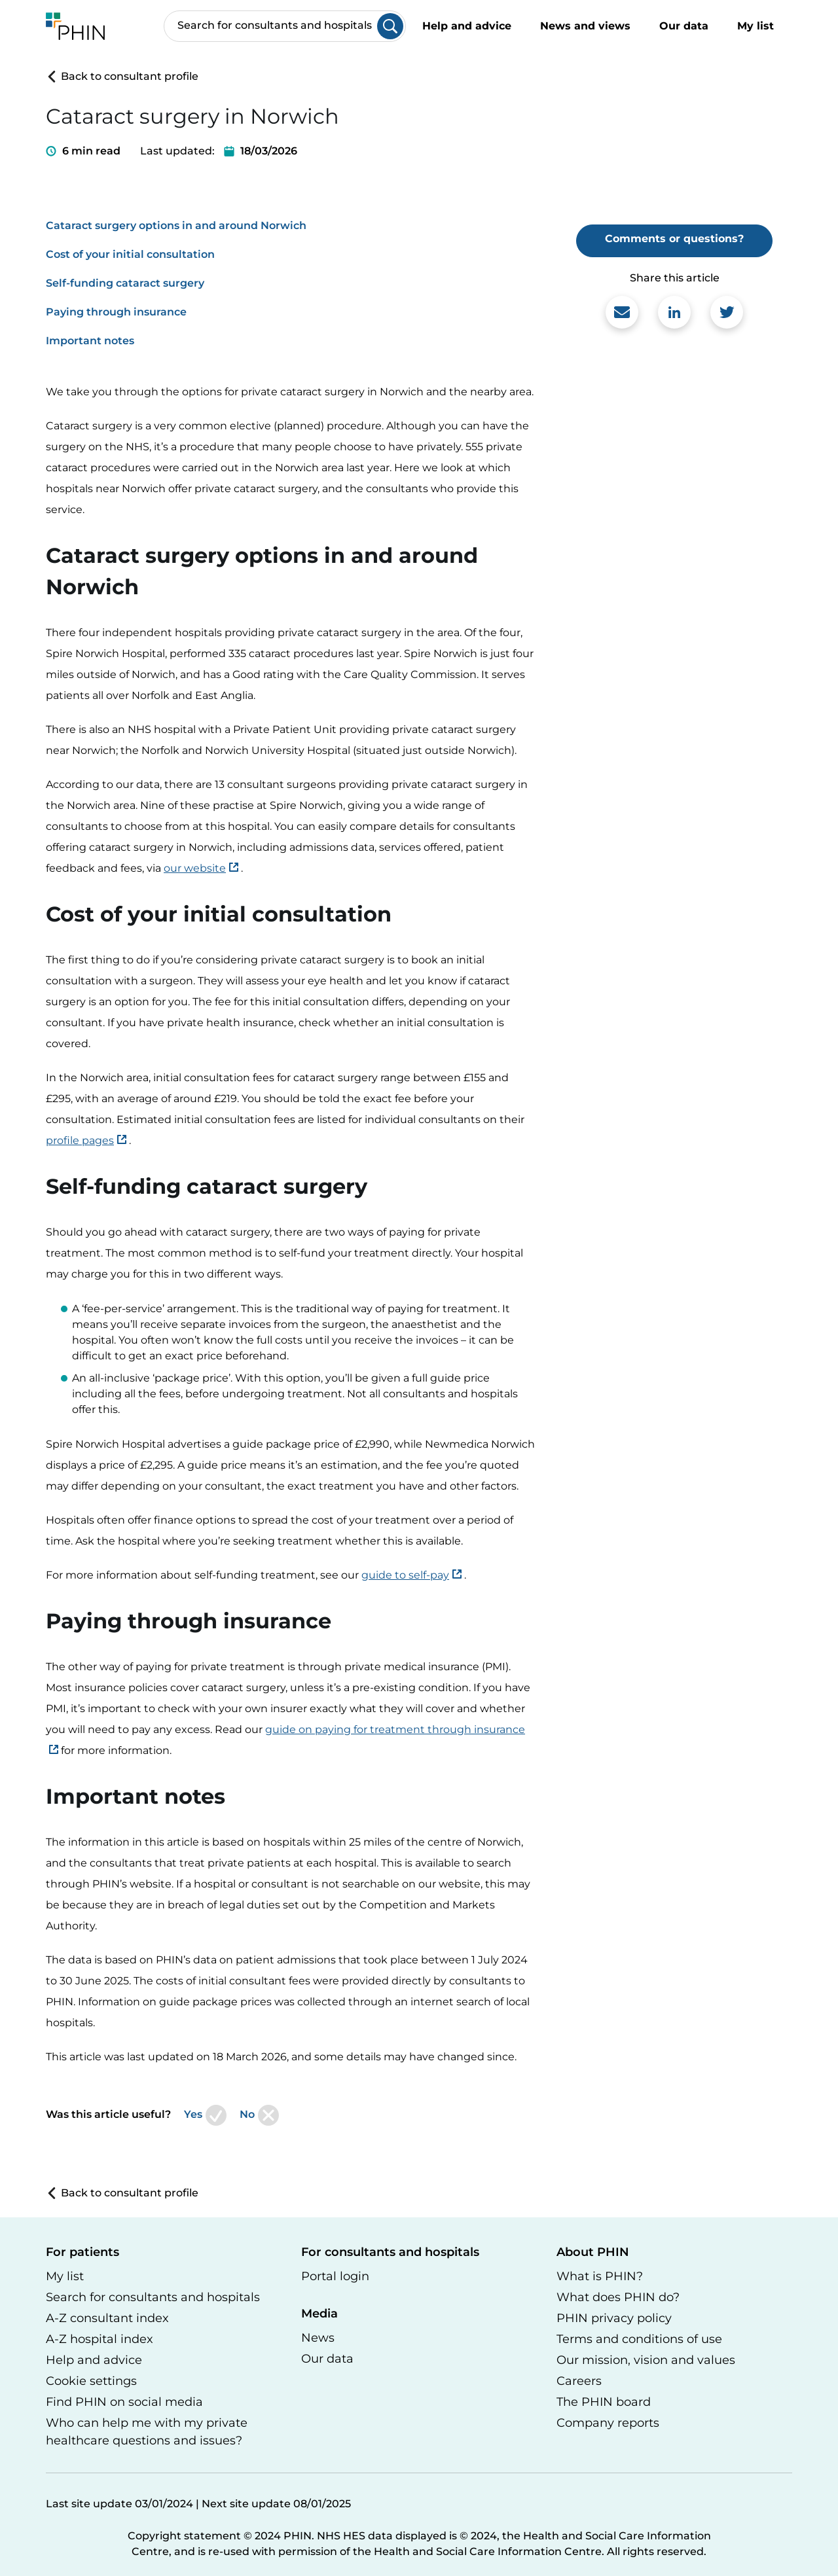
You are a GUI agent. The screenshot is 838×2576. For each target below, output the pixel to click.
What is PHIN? (599, 2276)
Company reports (607, 2423)
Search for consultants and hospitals (153, 2297)
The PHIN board (603, 2402)
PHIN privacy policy (614, 2318)
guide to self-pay (405, 1575)
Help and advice (466, 26)
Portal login (335, 2276)
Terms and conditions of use (639, 2339)
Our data (683, 26)
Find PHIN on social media (124, 2402)
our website (195, 868)
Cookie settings (91, 2381)
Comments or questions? (674, 238)
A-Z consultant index (107, 2318)
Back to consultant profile (122, 76)
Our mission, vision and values (645, 2360)
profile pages (80, 1140)
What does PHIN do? (618, 2297)
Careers (579, 2381)
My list (764, 26)
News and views (585, 26)
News (318, 2338)
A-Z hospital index (99, 2339)
